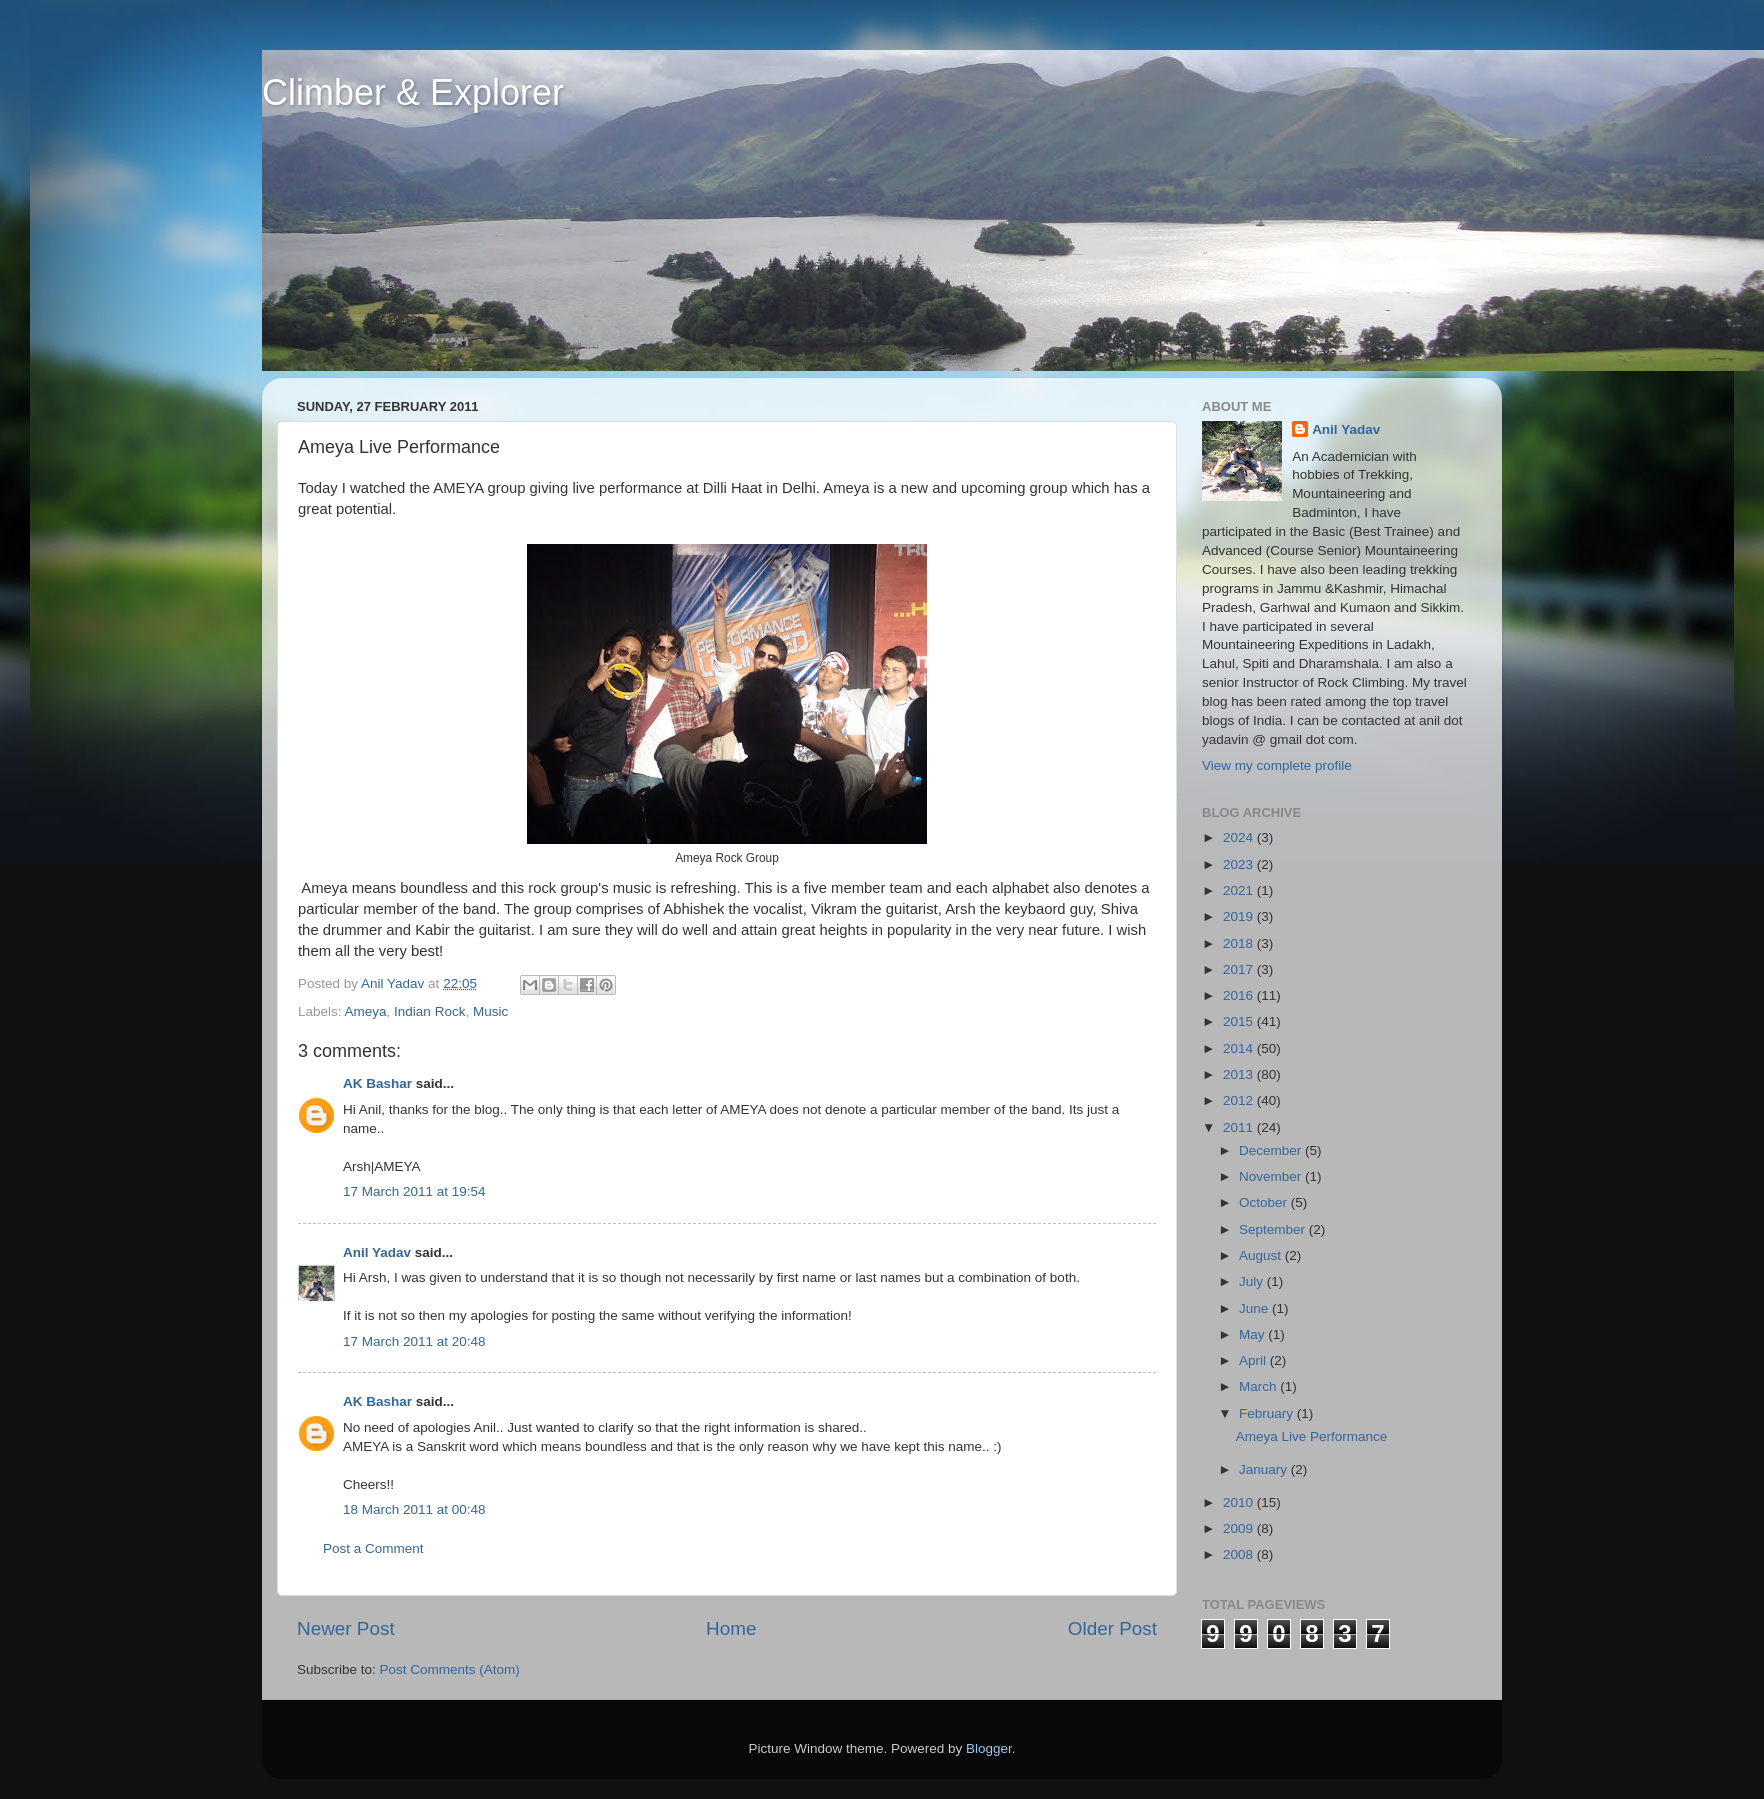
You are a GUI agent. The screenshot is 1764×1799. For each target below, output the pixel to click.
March (1259, 1386)
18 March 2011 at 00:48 (414, 1509)
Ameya (366, 1011)
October (1265, 1202)
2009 (1240, 1528)
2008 (1240, 1554)
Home (731, 1628)
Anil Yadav (377, 1252)
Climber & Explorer (413, 92)
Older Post (1112, 1628)
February (1268, 1413)
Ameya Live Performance (1312, 1436)
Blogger (989, 1748)
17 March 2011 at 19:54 (414, 1191)
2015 (1240, 1021)
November (1272, 1176)
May (1253, 1334)
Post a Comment (373, 1548)
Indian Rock (429, 1011)
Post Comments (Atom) (450, 1669)
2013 (1240, 1074)
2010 (1240, 1502)
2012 (1240, 1100)
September (1274, 1229)
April (1254, 1360)
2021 (1240, 890)
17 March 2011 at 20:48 (414, 1341)
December (1272, 1150)
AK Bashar (377, 1083)
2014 (1240, 1048)
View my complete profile (1277, 765)
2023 (1240, 864)
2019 (1240, 916)
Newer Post (346, 1628)
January (1265, 1469)
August (1262, 1255)
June (1255, 1308)
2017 (1240, 969)
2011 (1240, 1127)
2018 (1240, 943)
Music (490, 1011)
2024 (1240, 837)
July (1253, 1281)
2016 (1240, 995)
